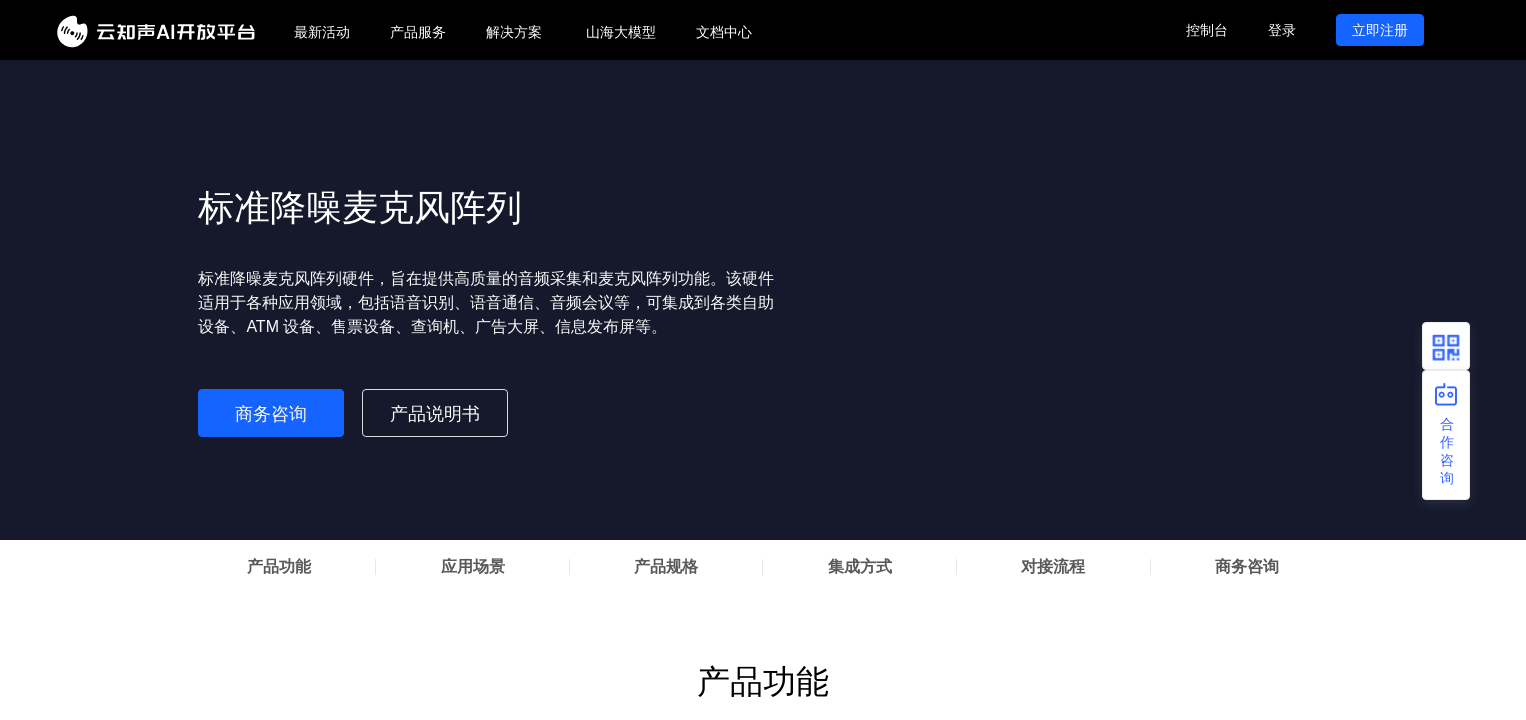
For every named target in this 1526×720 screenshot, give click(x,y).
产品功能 (279, 566)
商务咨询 (271, 414)
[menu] (720, 30)
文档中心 (724, 32)
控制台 (1207, 30)
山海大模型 (621, 32)
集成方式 (860, 566)
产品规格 (666, 566)
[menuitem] (322, 33)
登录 (1282, 30)
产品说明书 (435, 414)
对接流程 (1053, 566)
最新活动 (322, 32)
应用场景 (473, 566)
